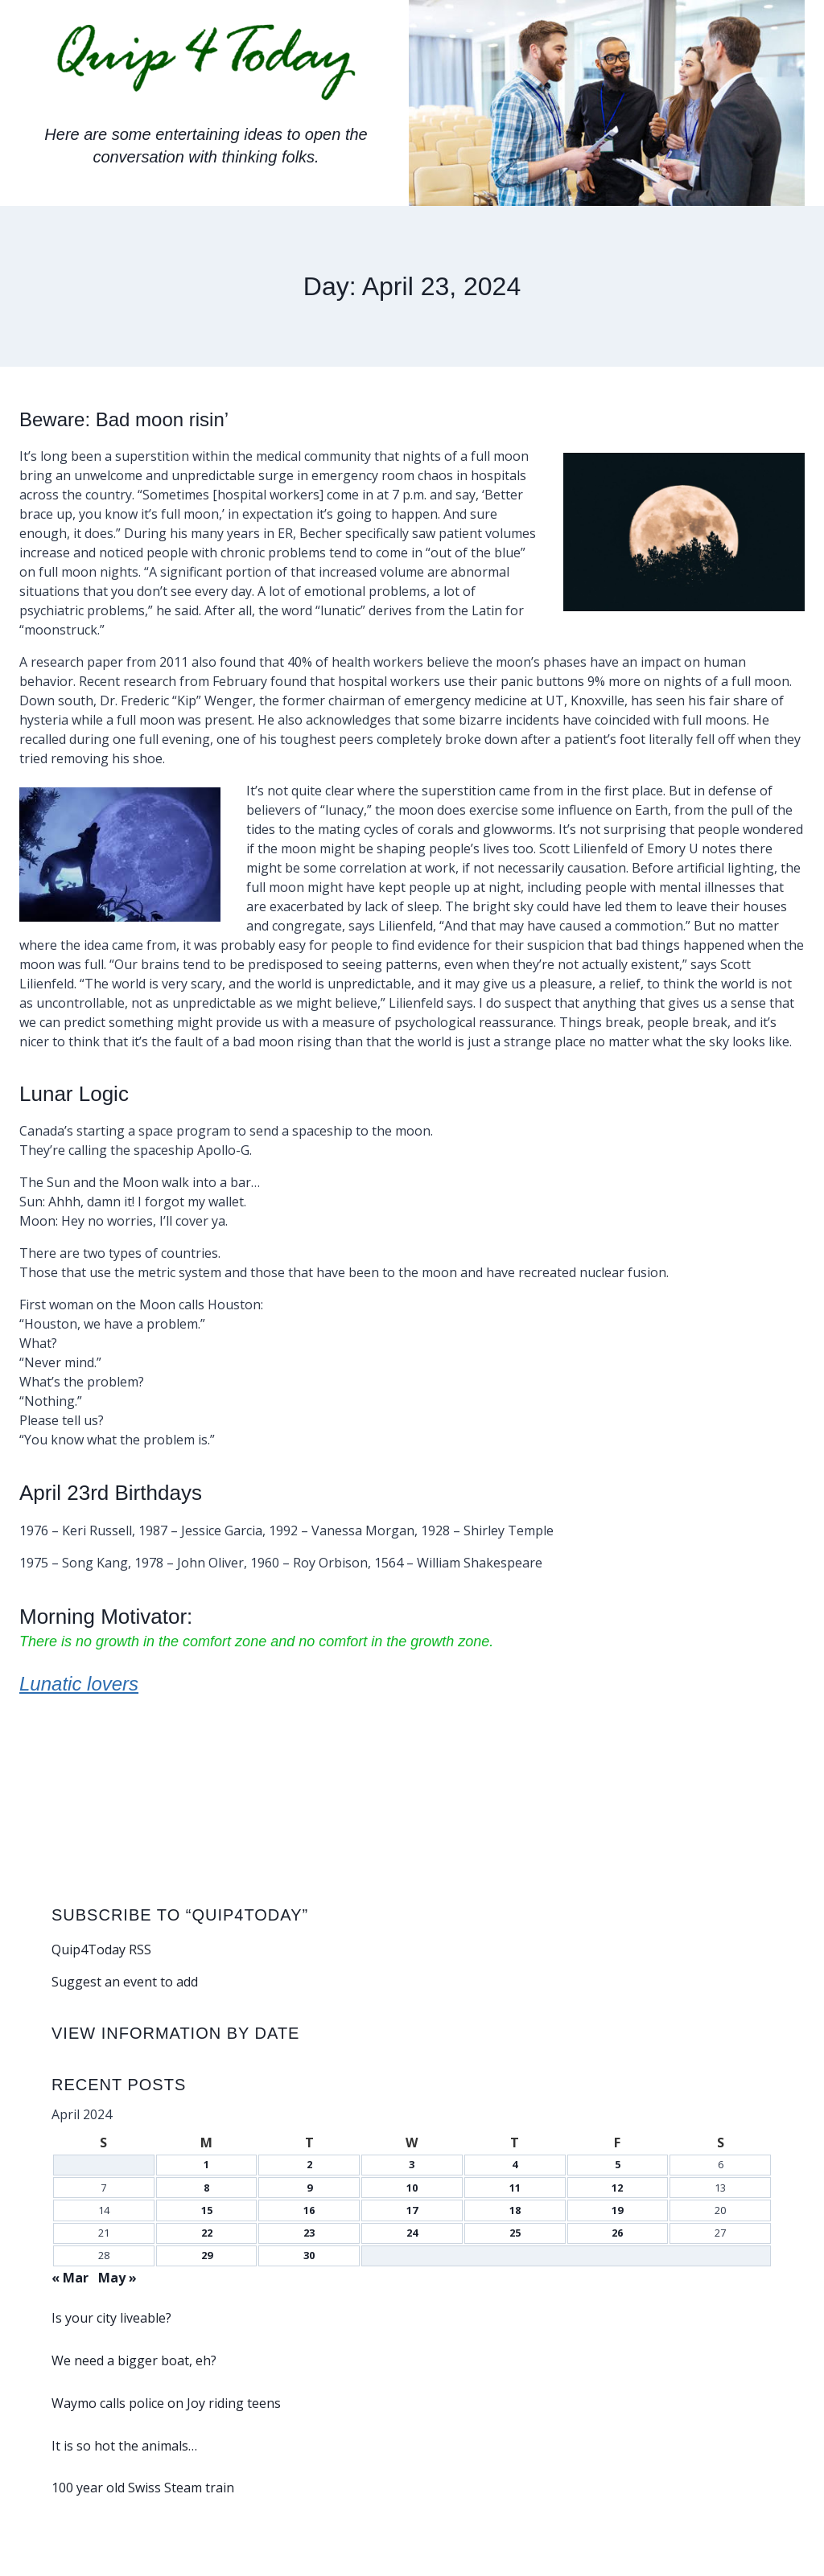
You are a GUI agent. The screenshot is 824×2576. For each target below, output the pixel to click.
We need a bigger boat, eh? (134, 2360)
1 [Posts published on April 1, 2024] (206, 2164)
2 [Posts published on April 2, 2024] (309, 2164)
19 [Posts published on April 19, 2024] (617, 2210)
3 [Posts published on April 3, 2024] (411, 2164)
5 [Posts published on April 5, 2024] (617, 2164)
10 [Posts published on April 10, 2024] (412, 2187)
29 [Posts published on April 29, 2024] (206, 2255)
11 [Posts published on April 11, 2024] (515, 2187)
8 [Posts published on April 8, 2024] (206, 2187)
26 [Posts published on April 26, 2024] (617, 2232)
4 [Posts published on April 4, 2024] (514, 2164)
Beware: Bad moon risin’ (132, 419)
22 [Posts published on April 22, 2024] (206, 2232)
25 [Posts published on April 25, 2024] (515, 2232)
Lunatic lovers (83, 1683)
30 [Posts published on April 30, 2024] (309, 2255)
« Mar (70, 2277)
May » (117, 2277)
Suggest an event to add (125, 1982)
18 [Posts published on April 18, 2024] (515, 2210)
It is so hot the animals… (124, 2446)
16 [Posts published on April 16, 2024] (309, 2210)
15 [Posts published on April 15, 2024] (206, 2210)
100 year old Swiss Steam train (143, 2487)
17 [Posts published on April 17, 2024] (412, 2210)
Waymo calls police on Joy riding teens (166, 2403)
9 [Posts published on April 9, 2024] (309, 2187)
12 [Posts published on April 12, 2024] (617, 2187)
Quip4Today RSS (101, 1949)
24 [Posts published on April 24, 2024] (412, 2232)
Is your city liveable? (111, 2318)
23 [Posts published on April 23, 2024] (309, 2232)
